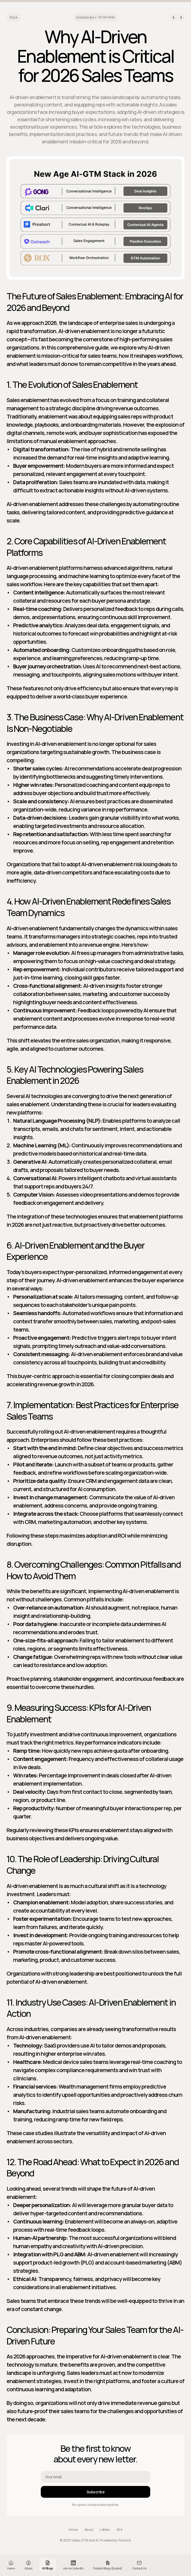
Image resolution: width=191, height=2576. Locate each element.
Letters (105, 2530)
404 (119, 2530)
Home (73, 2530)
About (88, 2530)
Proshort (124, 2540)
